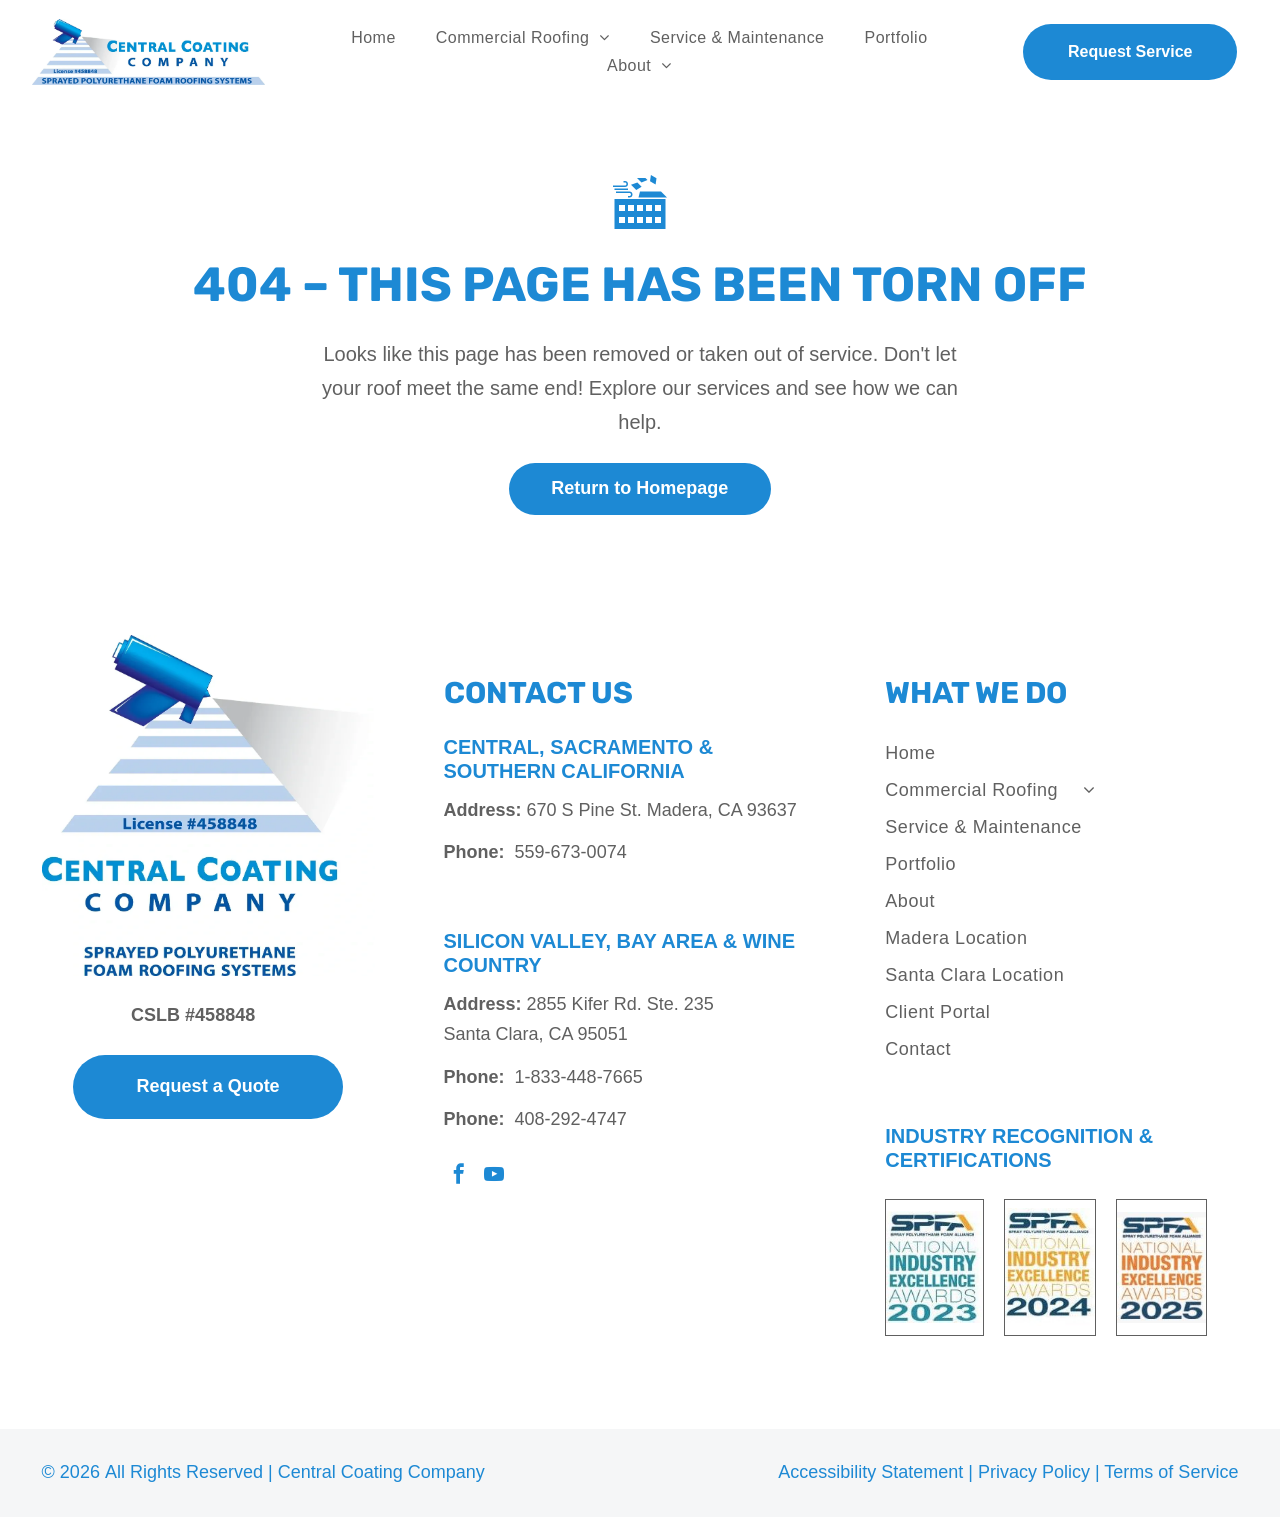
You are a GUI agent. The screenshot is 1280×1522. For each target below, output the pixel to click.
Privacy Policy (1034, 1478)
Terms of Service (1171, 1478)
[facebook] (459, 1182)
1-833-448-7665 (579, 1083)
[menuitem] (373, 41)
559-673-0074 (571, 858)
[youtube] (494, 1182)
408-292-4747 (571, 1125)
